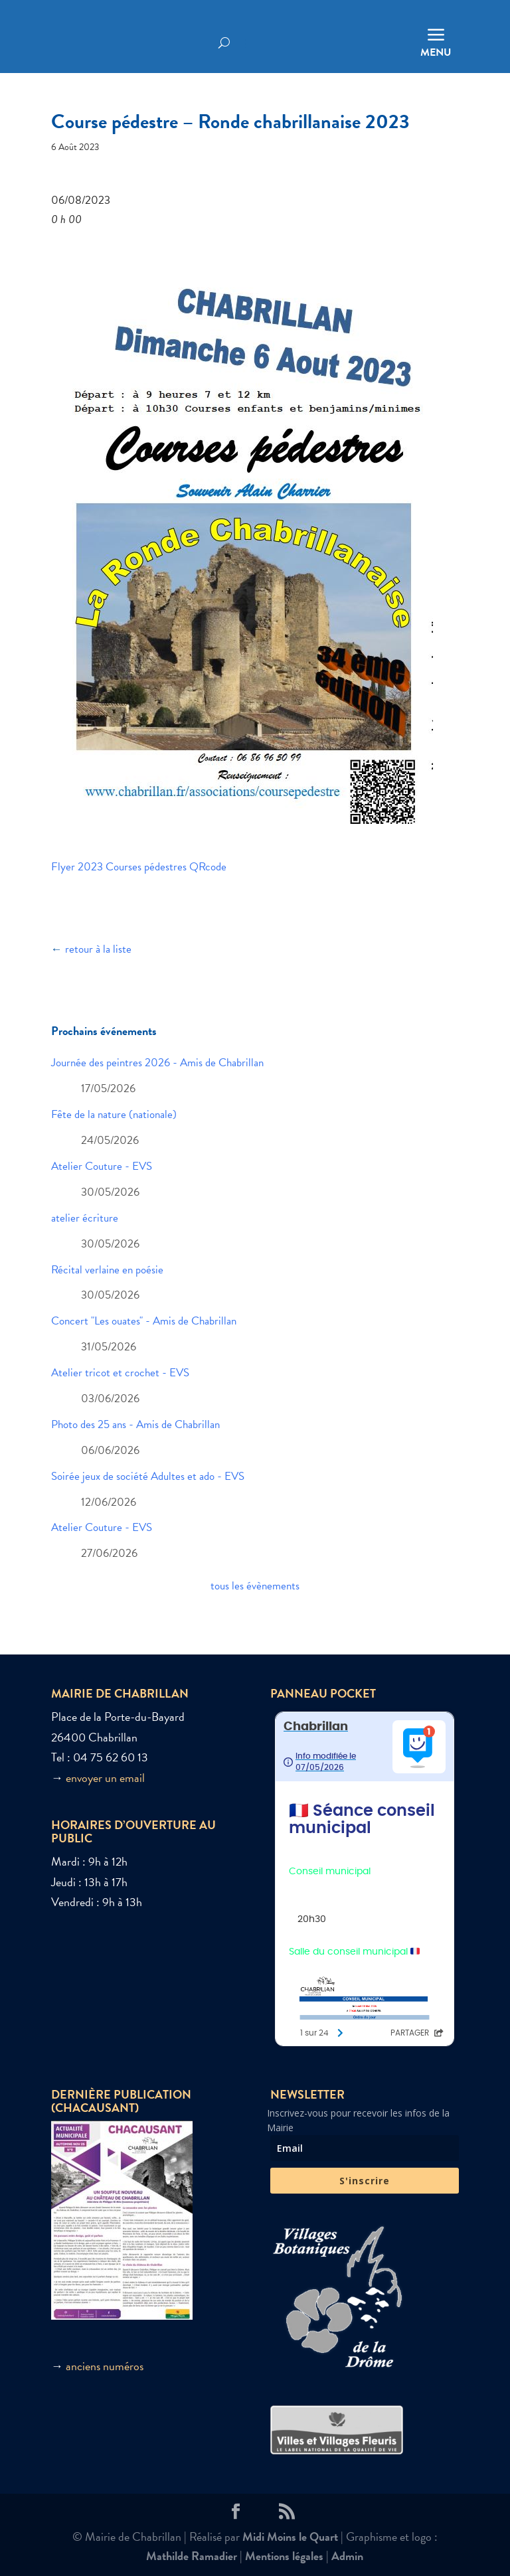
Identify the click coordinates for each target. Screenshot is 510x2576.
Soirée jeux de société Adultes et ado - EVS (147, 1476)
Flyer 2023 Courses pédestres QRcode (138, 866)
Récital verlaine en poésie (107, 1269)
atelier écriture (84, 1218)
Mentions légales (284, 2556)
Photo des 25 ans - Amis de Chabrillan (135, 1424)
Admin (347, 2556)
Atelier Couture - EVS (101, 1166)
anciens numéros (104, 2366)
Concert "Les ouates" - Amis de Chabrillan (143, 1321)
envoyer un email (105, 1778)
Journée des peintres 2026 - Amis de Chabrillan (157, 1062)
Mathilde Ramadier (191, 2556)
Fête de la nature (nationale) (114, 1114)
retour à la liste (98, 949)
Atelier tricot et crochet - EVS (120, 1372)
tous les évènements (255, 1585)
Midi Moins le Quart (290, 2536)
